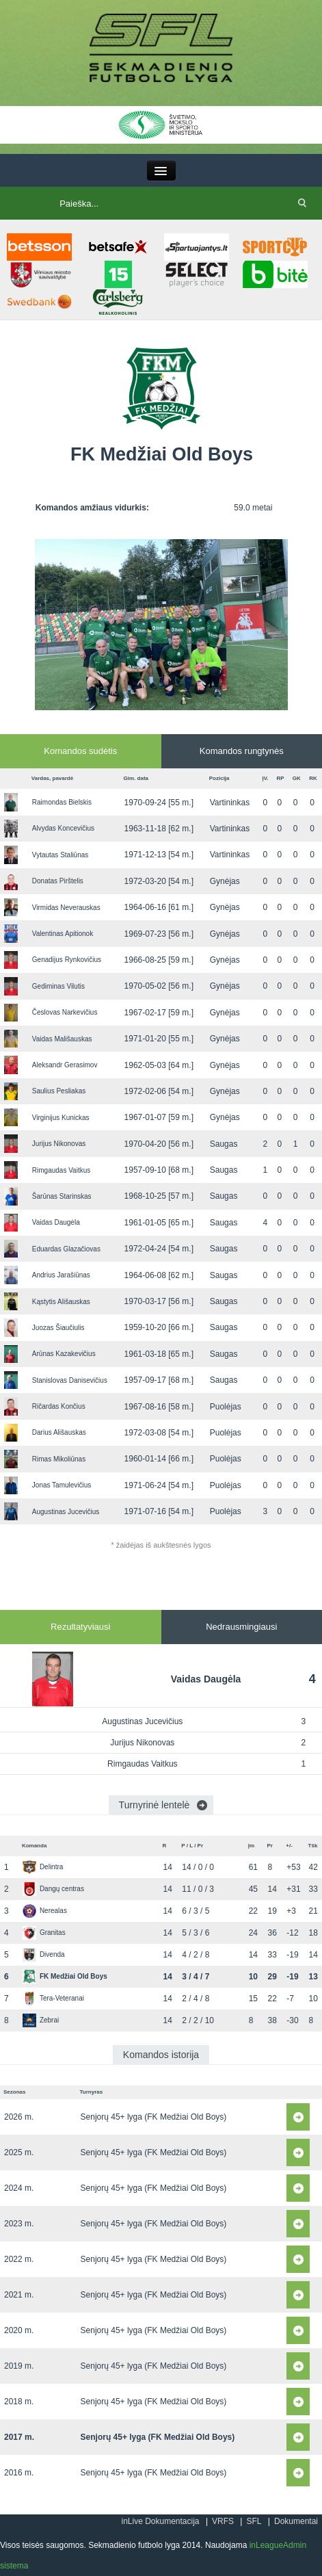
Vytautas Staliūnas (60, 855)
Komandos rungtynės (242, 751)
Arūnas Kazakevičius (64, 1353)
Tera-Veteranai (53, 1998)
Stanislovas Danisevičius (69, 1380)
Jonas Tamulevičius (62, 1485)
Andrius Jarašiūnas (61, 1275)
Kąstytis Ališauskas (61, 1301)
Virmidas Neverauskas (66, 907)
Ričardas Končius (58, 1406)
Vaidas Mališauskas (62, 1039)
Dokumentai (296, 2521)
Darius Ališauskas (59, 1432)
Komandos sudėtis (80, 751)
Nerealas (45, 1910)
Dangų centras (53, 1888)
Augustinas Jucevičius (65, 1511)
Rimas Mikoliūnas (58, 1459)
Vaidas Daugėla (56, 1222)
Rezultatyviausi (80, 1627)
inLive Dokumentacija (160, 2521)
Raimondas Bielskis (62, 802)
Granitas (44, 1932)
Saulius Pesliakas (58, 1091)
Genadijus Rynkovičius (66, 959)
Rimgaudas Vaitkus (61, 1170)
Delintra (43, 1867)
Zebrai (41, 2020)
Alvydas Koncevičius (63, 828)
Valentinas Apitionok (62, 933)
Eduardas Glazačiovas (66, 1249)
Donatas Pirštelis (57, 881)
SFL (253, 2521)
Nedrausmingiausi (241, 1627)
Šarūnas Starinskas (62, 1196)
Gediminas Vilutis (58, 986)
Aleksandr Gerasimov (65, 1065)
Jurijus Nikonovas (58, 1143)
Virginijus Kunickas (61, 1117)
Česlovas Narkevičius (65, 1012)
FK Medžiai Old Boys (65, 1976)
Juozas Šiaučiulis (58, 1327)
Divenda (44, 1954)
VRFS (223, 2521)
